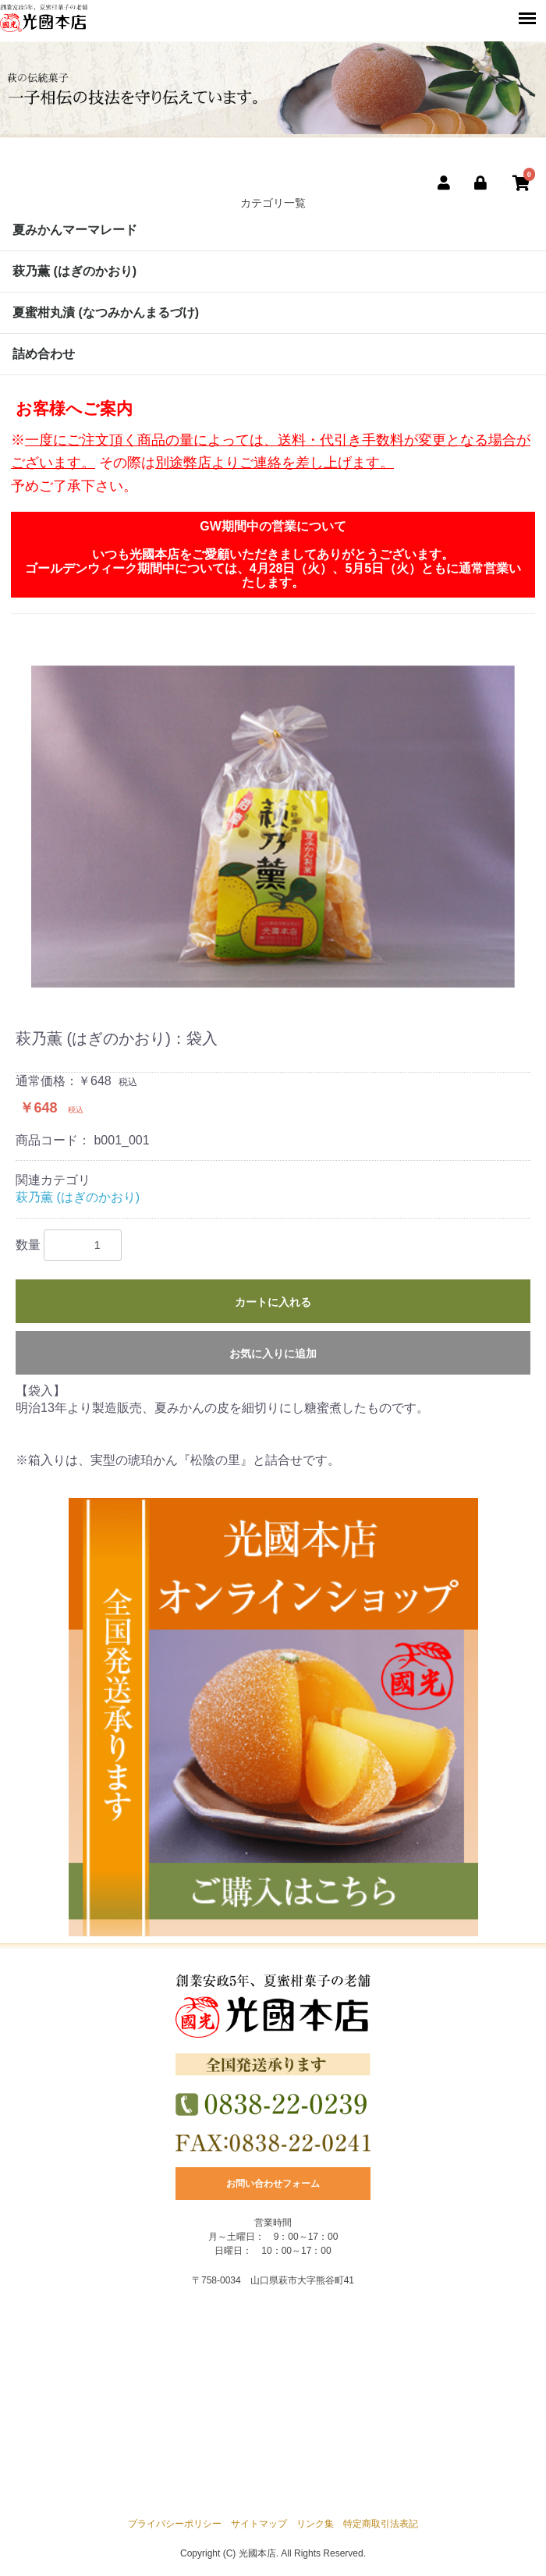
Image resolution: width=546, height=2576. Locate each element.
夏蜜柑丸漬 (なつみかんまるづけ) (105, 312)
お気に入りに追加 (273, 1353)
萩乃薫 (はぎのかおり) (74, 271)
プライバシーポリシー (175, 2523)
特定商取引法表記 (380, 2523)
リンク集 (315, 2523)
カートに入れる (273, 1302)
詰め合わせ (43, 353)
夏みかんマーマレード (74, 229)
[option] (273, 826)
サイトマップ (259, 2523)
